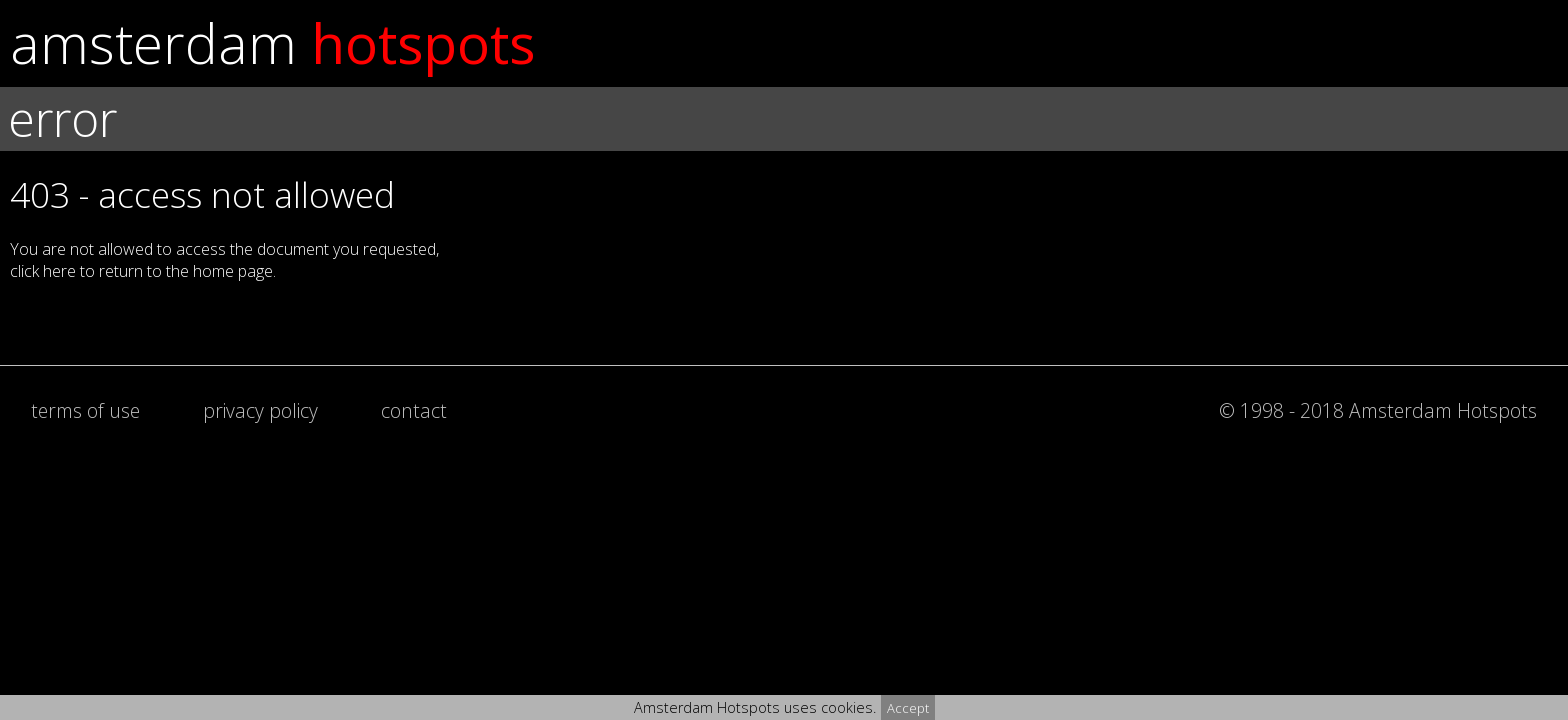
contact (414, 410)
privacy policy (260, 410)
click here (43, 271)
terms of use (85, 410)
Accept (908, 708)
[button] (784, 251)
